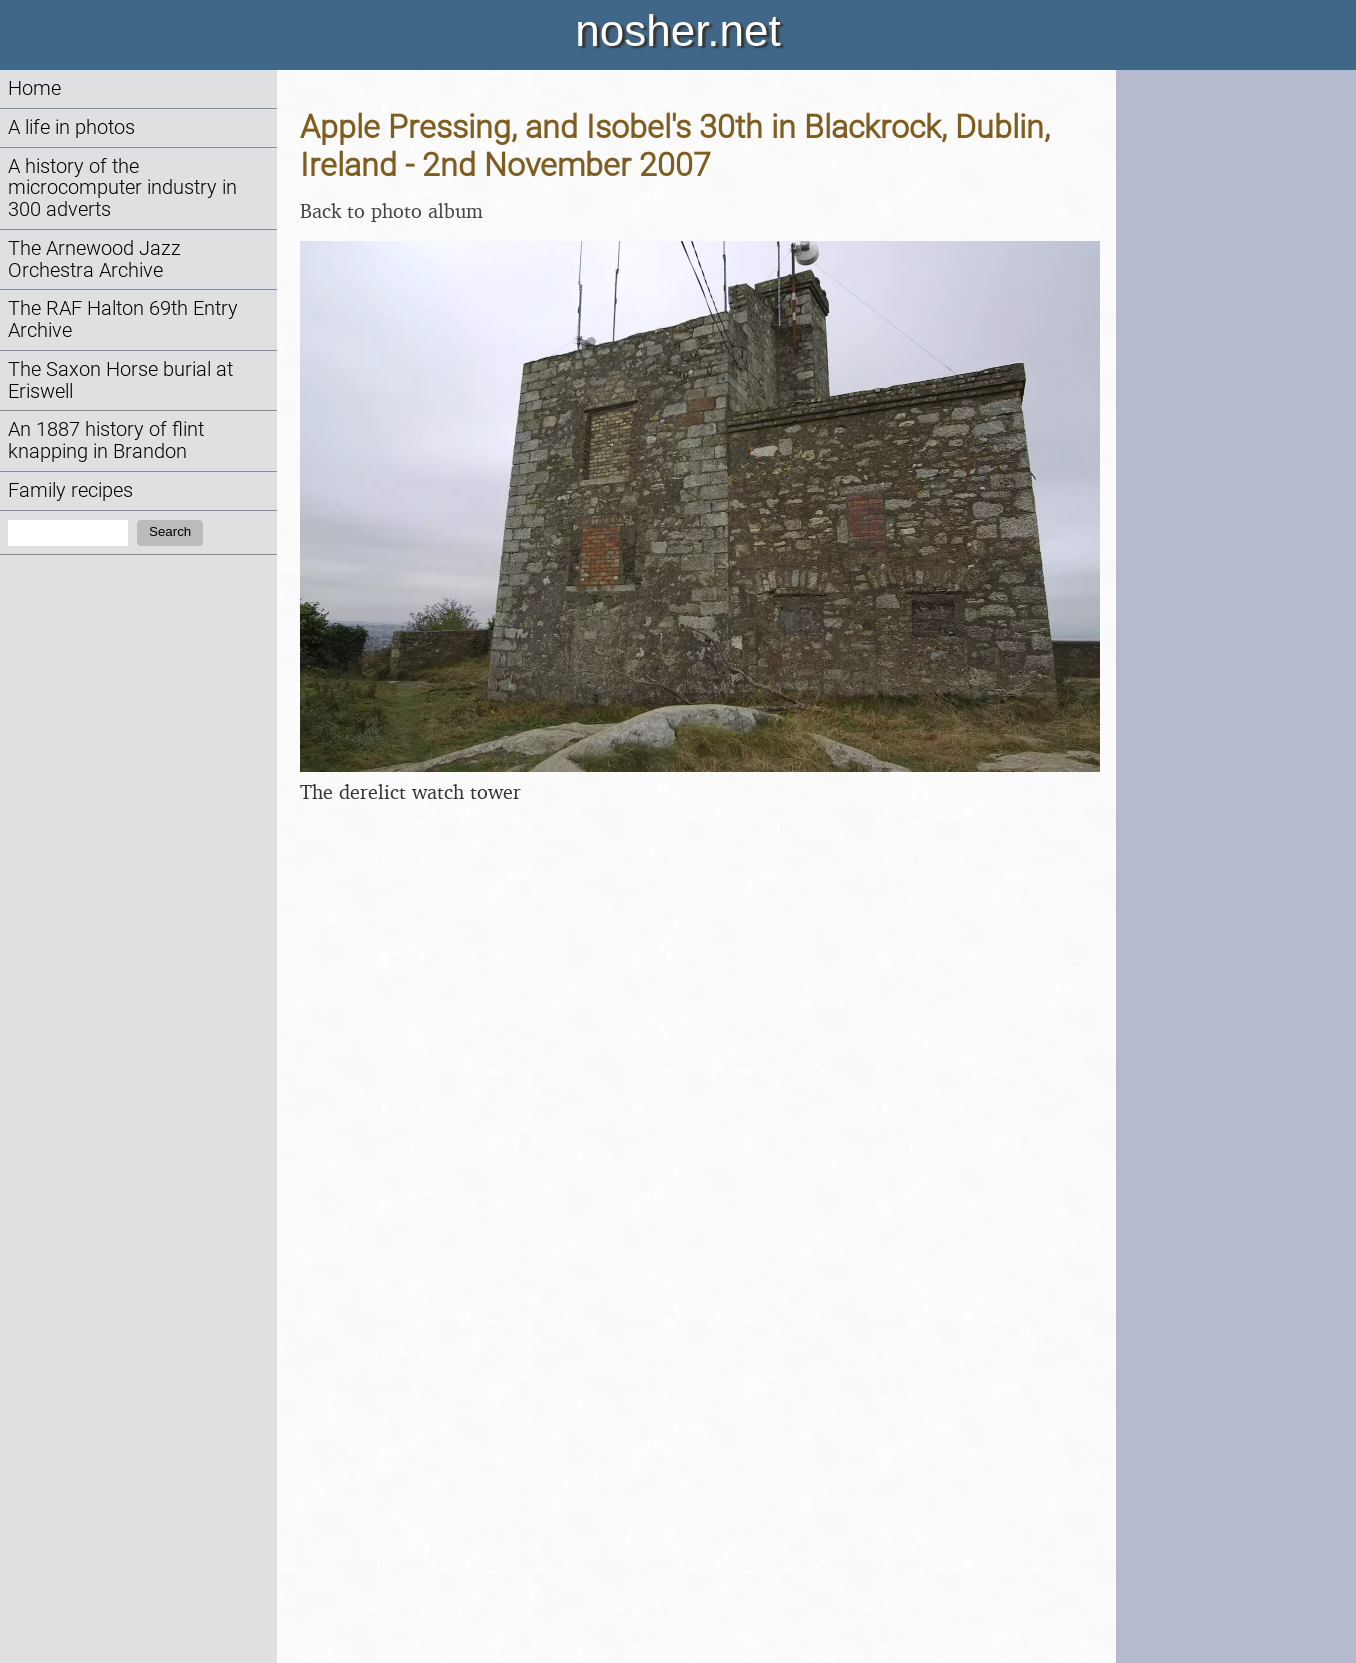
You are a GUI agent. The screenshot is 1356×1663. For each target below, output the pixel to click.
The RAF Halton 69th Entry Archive (123, 319)
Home (34, 88)
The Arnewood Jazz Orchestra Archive (94, 259)
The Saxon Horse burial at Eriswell (120, 380)
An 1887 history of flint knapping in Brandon (106, 440)
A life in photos (71, 127)
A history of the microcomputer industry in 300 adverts (122, 188)
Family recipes (70, 490)
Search (170, 531)
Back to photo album (391, 210)
